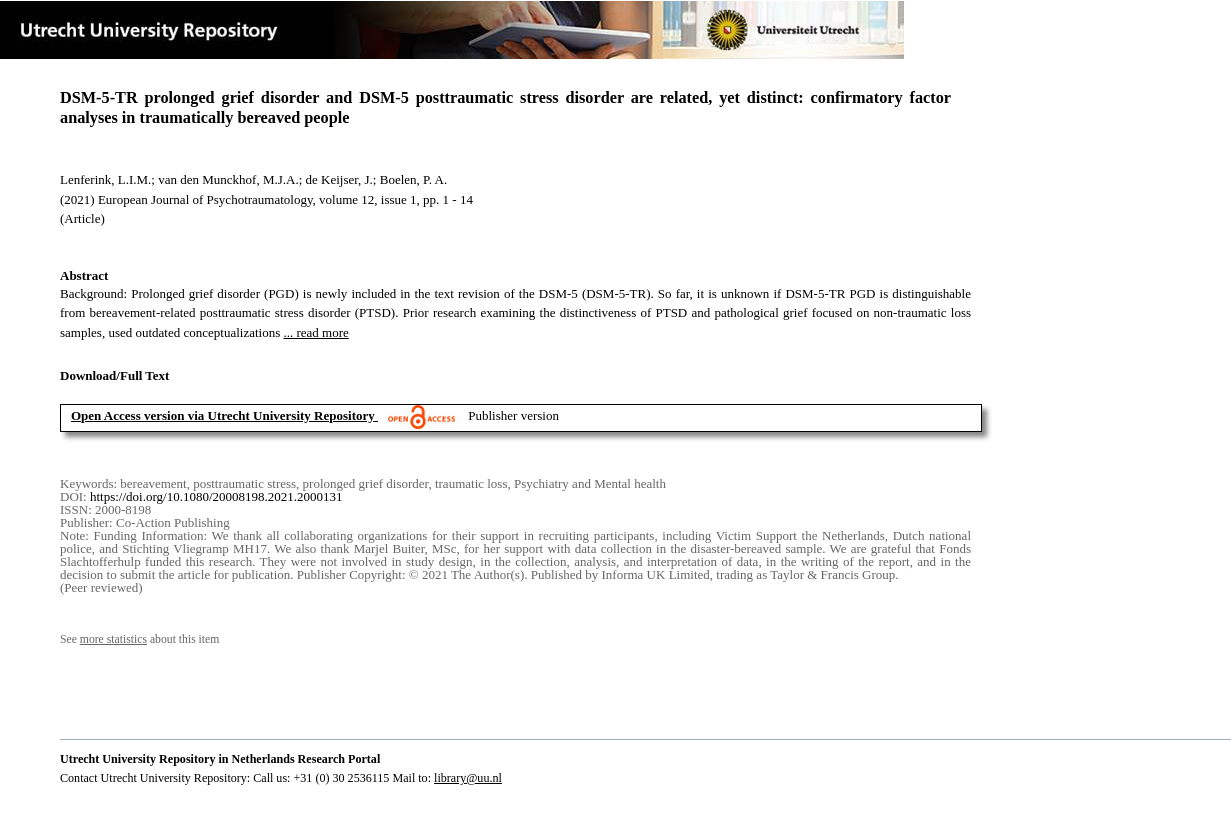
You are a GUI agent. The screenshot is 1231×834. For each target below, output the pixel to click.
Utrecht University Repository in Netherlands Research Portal (220, 759)
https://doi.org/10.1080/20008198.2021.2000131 (216, 496)
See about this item (139, 639)
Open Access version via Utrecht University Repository (223, 415)
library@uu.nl (468, 778)
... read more (315, 332)
